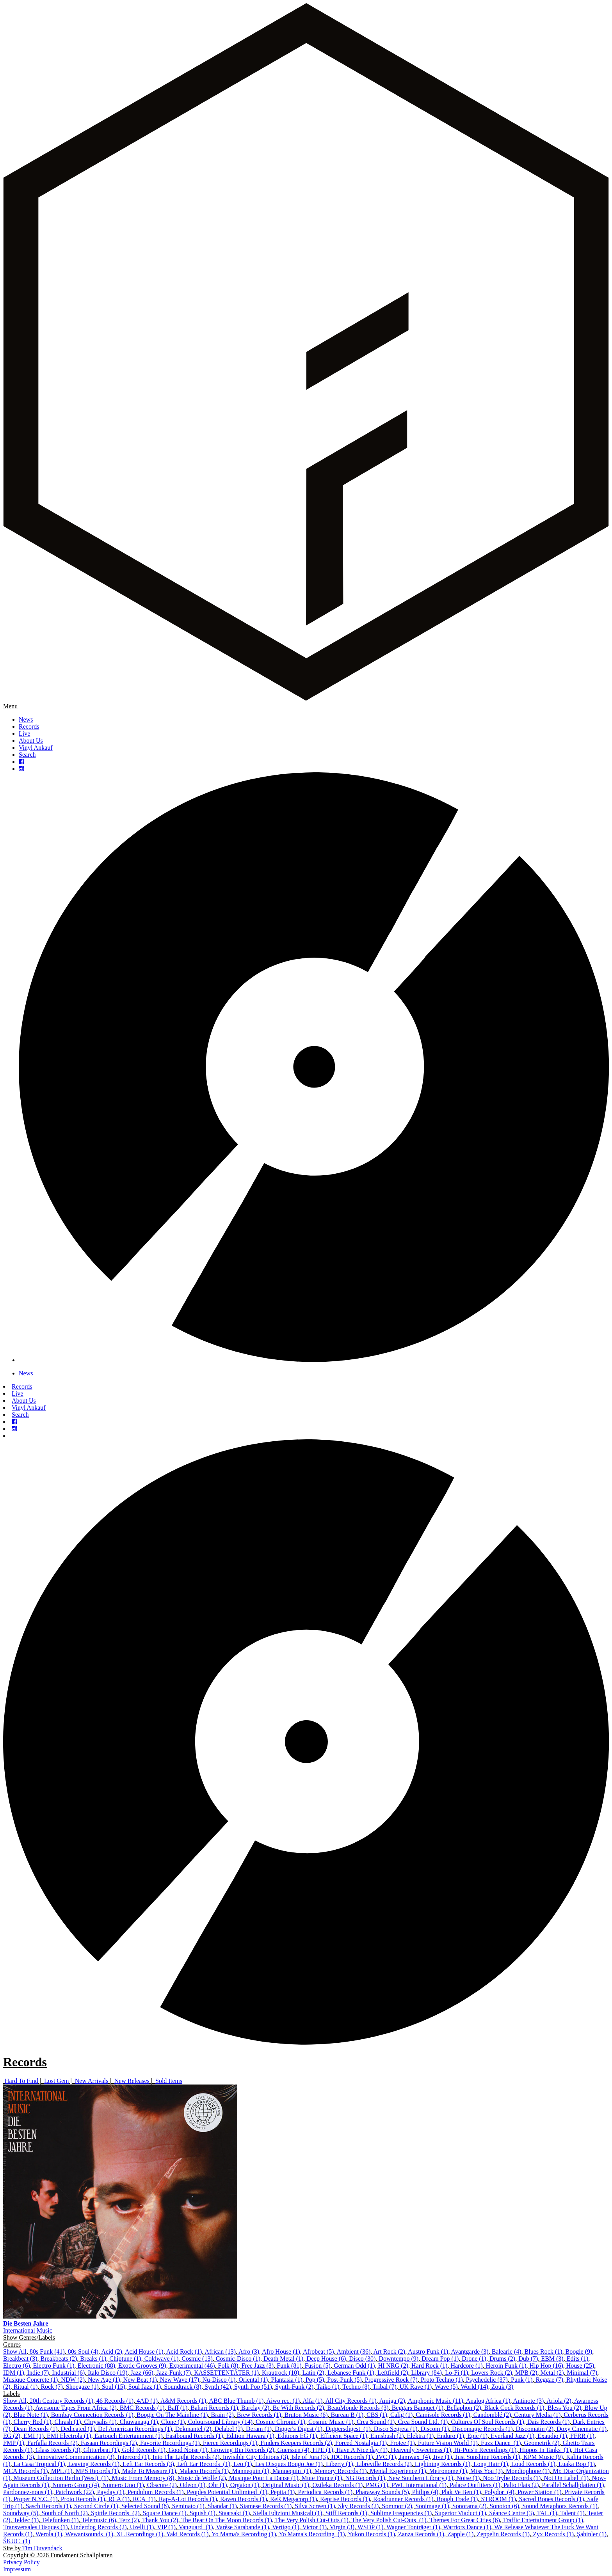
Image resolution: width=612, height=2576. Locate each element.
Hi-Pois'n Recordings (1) (485, 2449)
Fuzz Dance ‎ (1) (501, 2442)
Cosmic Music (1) (331, 2421)
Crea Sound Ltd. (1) (423, 2421)
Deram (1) (259, 2428)
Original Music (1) (285, 2485)
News (26, 719)
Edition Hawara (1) (250, 2435)
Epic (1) (477, 2435)
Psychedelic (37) (487, 2379)
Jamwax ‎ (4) (414, 2457)
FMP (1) (13, 2442)
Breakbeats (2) (59, 2358)
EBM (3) (552, 2358)
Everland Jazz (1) (512, 2435)
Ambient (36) (354, 2351)
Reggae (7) (549, 2379)
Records (29, 726)
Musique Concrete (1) (30, 2379)
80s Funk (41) (47, 2351)
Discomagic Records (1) (482, 2428)
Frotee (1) (402, 2442)
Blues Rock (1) (543, 2351)
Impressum (17, 2569)
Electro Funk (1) (54, 2365)
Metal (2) (552, 2372)
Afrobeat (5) (318, 2351)
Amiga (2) (392, 2400)
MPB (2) (526, 2372)
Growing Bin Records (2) (242, 2449)
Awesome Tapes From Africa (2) (76, 2407)
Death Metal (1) (283, 2358)
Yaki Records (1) (187, 2534)
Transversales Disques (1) (35, 2527)
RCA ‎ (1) (144, 2499)
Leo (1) (242, 2464)
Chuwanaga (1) (139, 2421)
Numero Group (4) (75, 2485)
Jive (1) (442, 2457)
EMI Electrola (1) (69, 2435)
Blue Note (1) (31, 2414)
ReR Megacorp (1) (293, 2499)
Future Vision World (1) (448, 2442)
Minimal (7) (582, 2372)
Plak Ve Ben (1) (461, 2492)
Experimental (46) (192, 2365)
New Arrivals (92, 2080)
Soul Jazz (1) (144, 2386)
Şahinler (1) (592, 2534)
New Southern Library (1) (421, 2478)
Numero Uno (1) (123, 2485)
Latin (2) (313, 2372)
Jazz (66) (142, 2372)
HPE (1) (323, 2449)
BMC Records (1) (142, 2407)
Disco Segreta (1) (396, 2428)
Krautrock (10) (280, 2372)
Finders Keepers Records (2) (296, 2442)
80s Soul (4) (83, 2351)
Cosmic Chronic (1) (280, 2421)
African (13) (220, 2351)
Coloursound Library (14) (220, 2421)
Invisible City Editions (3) (255, 2457)
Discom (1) (435, 2428)
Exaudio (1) (552, 2435)
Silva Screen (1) (315, 2506)
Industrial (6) (68, 2372)
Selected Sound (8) (145, 2506)
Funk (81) (289, 2365)
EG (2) (11, 2435)
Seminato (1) (188, 2506)
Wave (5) (446, 2386)
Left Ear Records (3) (148, 2464)
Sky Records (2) (358, 2506)
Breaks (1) (93, 2358)
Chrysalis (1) (100, 2421)
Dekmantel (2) (193, 2428)
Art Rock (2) (389, 2351)
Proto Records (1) (83, 2499)
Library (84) (426, 2372)
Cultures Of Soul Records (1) (487, 2421)
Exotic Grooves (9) (142, 2365)
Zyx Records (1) (553, 2534)
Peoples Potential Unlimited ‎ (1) (227, 2492)
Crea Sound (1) (376, 2421)
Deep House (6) (326, 2358)
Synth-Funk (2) (294, 2386)
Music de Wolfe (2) (202, 2478)
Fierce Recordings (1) (230, 2442)
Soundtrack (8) (182, 2386)
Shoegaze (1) (82, 2386)
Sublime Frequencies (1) (401, 2513)
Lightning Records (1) (442, 2464)
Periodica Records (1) (325, 2492)
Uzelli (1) (142, 2527)
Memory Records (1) (340, 2471)
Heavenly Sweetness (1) (421, 2449)
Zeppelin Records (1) (503, 2534)
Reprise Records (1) (345, 2499)
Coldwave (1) (161, 2358)
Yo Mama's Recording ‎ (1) (312, 2534)
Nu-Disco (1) (218, 2379)
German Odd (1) (354, 2365)
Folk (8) (228, 2365)
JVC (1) (386, 2457)
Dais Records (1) (548, 2421)
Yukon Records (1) (371, 2534)
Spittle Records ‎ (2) (115, 2513)
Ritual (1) (26, 2386)
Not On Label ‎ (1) (566, 2478)
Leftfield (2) (392, 2372)
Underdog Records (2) (99, 2527)
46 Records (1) (114, 2400)
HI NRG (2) (393, 2365)
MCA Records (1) (25, 2471)
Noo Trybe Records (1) (512, 2478)
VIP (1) (166, 2527)
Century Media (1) (537, 2414)
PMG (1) (377, 2485)
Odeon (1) (192, 2485)
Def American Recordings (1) (135, 2428)
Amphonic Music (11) (435, 2400)
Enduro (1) (450, 2435)
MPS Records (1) (97, 2471)
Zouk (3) (502, 2386)
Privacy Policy (21, 2562)
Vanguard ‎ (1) (196, 2527)
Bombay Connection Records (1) (92, 2414)
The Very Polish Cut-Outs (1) (312, 2520)
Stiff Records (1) (346, 2513)
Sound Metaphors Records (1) (559, 2506)
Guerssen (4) (294, 2449)
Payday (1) (111, 2492)
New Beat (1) (140, 2379)
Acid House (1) (144, 2351)
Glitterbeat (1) (101, 2449)
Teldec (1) (26, 2520)
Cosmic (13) (197, 2358)
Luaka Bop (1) (577, 2464)
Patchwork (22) (74, 2492)
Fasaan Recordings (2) (109, 2442)
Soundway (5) (20, 2513)
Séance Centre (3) (511, 2513)
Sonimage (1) (432, 2506)
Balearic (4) (506, 2351)
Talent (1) (572, 2513)
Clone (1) (173, 2421)
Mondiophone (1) (528, 2471)
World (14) (474, 2386)
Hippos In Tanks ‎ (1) (545, 2449)
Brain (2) (222, 2414)
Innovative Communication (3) (75, 2457)
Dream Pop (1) (440, 2358)
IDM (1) (13, 2372)
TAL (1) (547, 2513)
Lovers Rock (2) (491, 2372)
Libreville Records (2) (384, 2464)
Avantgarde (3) (470, 2351)
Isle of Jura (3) (309, 2457)
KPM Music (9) (543, 2457)
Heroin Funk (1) (506, 2365)
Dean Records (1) (36, 2428)
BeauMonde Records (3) (357, 2407)
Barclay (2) (255, 2407)
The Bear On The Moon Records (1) (226, 2520)
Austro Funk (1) (428, 2351)
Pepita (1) (282, 2492)
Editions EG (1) (297, 2435)
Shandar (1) (222, 2506)
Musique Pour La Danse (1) (264, 2478)
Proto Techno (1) (442, 2379)
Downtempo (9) (398, 2358)
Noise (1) (468, 2478)
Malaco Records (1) (204, 2471)
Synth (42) (218, 2386)
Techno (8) (356, 2386)
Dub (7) (528, 2358)
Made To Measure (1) (149, 2471)
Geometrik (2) (542, 2442)
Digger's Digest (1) (298, 2428)
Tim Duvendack (42, 2548)
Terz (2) (129, 2520)
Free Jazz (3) (258, 2365)
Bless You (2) (565, 2407)
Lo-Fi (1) (456, 2372)
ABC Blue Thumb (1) (236, 2400)
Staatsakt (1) (234, 2513)
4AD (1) (147, 2400)
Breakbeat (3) (20, 2358)
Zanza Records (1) (421, 2534)
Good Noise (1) (188, 2449)
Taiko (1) (328, 2386)
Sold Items (168, 2080)
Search (27, 754)
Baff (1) (178, 2407)
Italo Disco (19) (107, 2372)
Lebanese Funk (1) (350, 2372)
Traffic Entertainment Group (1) (543, 2520)
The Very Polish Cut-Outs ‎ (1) (388, 2520)
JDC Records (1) (352, 2457)
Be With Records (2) (298, 2407)
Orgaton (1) (245, 2485)
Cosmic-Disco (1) (238, 2358)
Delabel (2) (229, 2428)
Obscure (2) (162, 2485)
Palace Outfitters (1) (475, 2485)
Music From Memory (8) (143, 2478)
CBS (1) (376, 2414)
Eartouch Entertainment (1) (128, 2435)
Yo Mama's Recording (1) (244, 2534)
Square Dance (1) (165, 2513)
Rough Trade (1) (457, 2499)
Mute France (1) (322, 2478)
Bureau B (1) (347, 2414)
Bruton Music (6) (305, 2414)
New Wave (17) (179, 2379)
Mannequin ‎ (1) (291, 2471)
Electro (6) (16, 2365)
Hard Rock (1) (429, 2365)
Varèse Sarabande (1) (242, 2527)
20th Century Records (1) (61, 2400)
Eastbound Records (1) (194, 2435)
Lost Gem (56, 2080)
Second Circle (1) (96, 2506)
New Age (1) (104, 2379)
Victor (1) (314, 2527)
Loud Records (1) (533, 2464)
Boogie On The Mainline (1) (172, 2414)
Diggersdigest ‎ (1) (348, 2428)
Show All (15, 2351)
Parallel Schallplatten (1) (573, 2485)
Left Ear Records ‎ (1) (203, 2464)
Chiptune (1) (125, 2358)
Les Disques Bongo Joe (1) (289, 2464)
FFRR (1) (582, 2435)
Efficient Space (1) (343, 2435)
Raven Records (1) (243, 2499)
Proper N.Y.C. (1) (36, 2499)
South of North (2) (64, 2513)
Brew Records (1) (259, 2414)
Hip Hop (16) (546, 2365)
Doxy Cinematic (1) (582, 2428)
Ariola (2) (558, 2400)
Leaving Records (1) (94, 2464)
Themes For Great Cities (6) (464, 2520)
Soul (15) (113, 2386)
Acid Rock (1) (184, 2351)
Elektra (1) (420, 2435)
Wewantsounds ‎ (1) (89, 2534)
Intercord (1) (133, 2457)
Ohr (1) (217, 2485)
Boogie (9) (578, 2351)
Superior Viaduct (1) (460, 2513)
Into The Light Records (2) (186, 2457)
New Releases (131, 2080)
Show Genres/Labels (29, 2337)
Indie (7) (38, 2372)
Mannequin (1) (250, 2471)
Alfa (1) (312, 2400)
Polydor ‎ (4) (499, 2492)
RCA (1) (119, 2499)
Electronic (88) (96, 2365)
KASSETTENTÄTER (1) (226, 2372)
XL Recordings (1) (139, 2534)
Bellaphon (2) (464, 2407)
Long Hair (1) (490, 2464)
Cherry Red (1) (33, 2421)
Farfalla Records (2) (52, 2442)
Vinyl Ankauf (36, 747)
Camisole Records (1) (443, 2414)
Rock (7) (51, 2386)
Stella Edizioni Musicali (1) (287, 2513)
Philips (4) (425, 2492)
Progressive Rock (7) (391, 2379)
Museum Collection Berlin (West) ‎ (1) (61, 2478)
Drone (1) (474, 2358)
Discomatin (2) (534, 2428)
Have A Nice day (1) (362, 2449)
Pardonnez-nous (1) (27, 2492)
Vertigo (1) (285, 2527)
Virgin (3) (342, 2527)
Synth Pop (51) (253, 2386)
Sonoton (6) (504, 2506)
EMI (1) (33, 2435)
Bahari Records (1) (214, 2407)
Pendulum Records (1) (156, 2492)
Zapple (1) (460, 2534)
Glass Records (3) (58, 2449)
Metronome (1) (448, 2471)
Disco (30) (362, 2358)
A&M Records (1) (183, 2400)
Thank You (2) (160, 2520)
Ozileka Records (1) (337, 2485)
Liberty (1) (339, 2464)
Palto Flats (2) (521, 2485)
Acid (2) (111, 2351)
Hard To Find (21, 2080)
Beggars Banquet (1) (417, 2407)
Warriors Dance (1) (467, 2527)
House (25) (580, 2365)
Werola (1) (49, 2534)
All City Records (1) (350, 2400)
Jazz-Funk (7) (174, 2372)
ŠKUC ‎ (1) (16, 2541)
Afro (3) (248, 2351)
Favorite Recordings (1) (170, 2442)
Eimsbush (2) (387, 2435)
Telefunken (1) (60, 2520)
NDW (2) (73, 2379)
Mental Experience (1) (398, 2471)
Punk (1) (522, 2379)
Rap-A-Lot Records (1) (188, 2499)
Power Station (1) (540, 2492)
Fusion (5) (318, 2365)
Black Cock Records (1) (514, 2407)
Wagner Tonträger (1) (413, 2527)
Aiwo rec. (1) (283, 2400)
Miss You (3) (486, 2471)
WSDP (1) (371, 2527)
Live (24, 733)
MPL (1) (62, 2471)
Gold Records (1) (143, 2449)
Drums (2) (502, 2358)
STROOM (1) (498, 2499)
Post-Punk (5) (344, 2379)
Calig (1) (401, 2414)
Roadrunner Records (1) (403, 2499)
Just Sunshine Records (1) (487, 2457)
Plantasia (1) (286, 2379)
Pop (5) (315, 2379)
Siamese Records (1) (266, 2506)
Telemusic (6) (99, 2520)
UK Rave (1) (416, 2386)
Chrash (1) (68, 2421)
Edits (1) (578, 2358)
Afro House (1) (281, 2351)
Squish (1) (202, 2513)
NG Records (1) (365, 2478)
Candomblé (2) (492, 2414)
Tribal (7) (385, 2386)
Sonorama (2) (469, 2506)
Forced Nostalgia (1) (361, 2442)
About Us (31, 740)
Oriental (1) (253, 2379)
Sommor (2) (397, 2506)
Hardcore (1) (466, 2365)
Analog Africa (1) (488, 2400)
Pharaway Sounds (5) (382, 2492)
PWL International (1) (419, 2485)
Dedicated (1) (78, 2428)
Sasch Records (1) (48, 2506)
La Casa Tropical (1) (39, 2464)
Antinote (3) (528, 2400)
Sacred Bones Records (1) (551, 2499)
